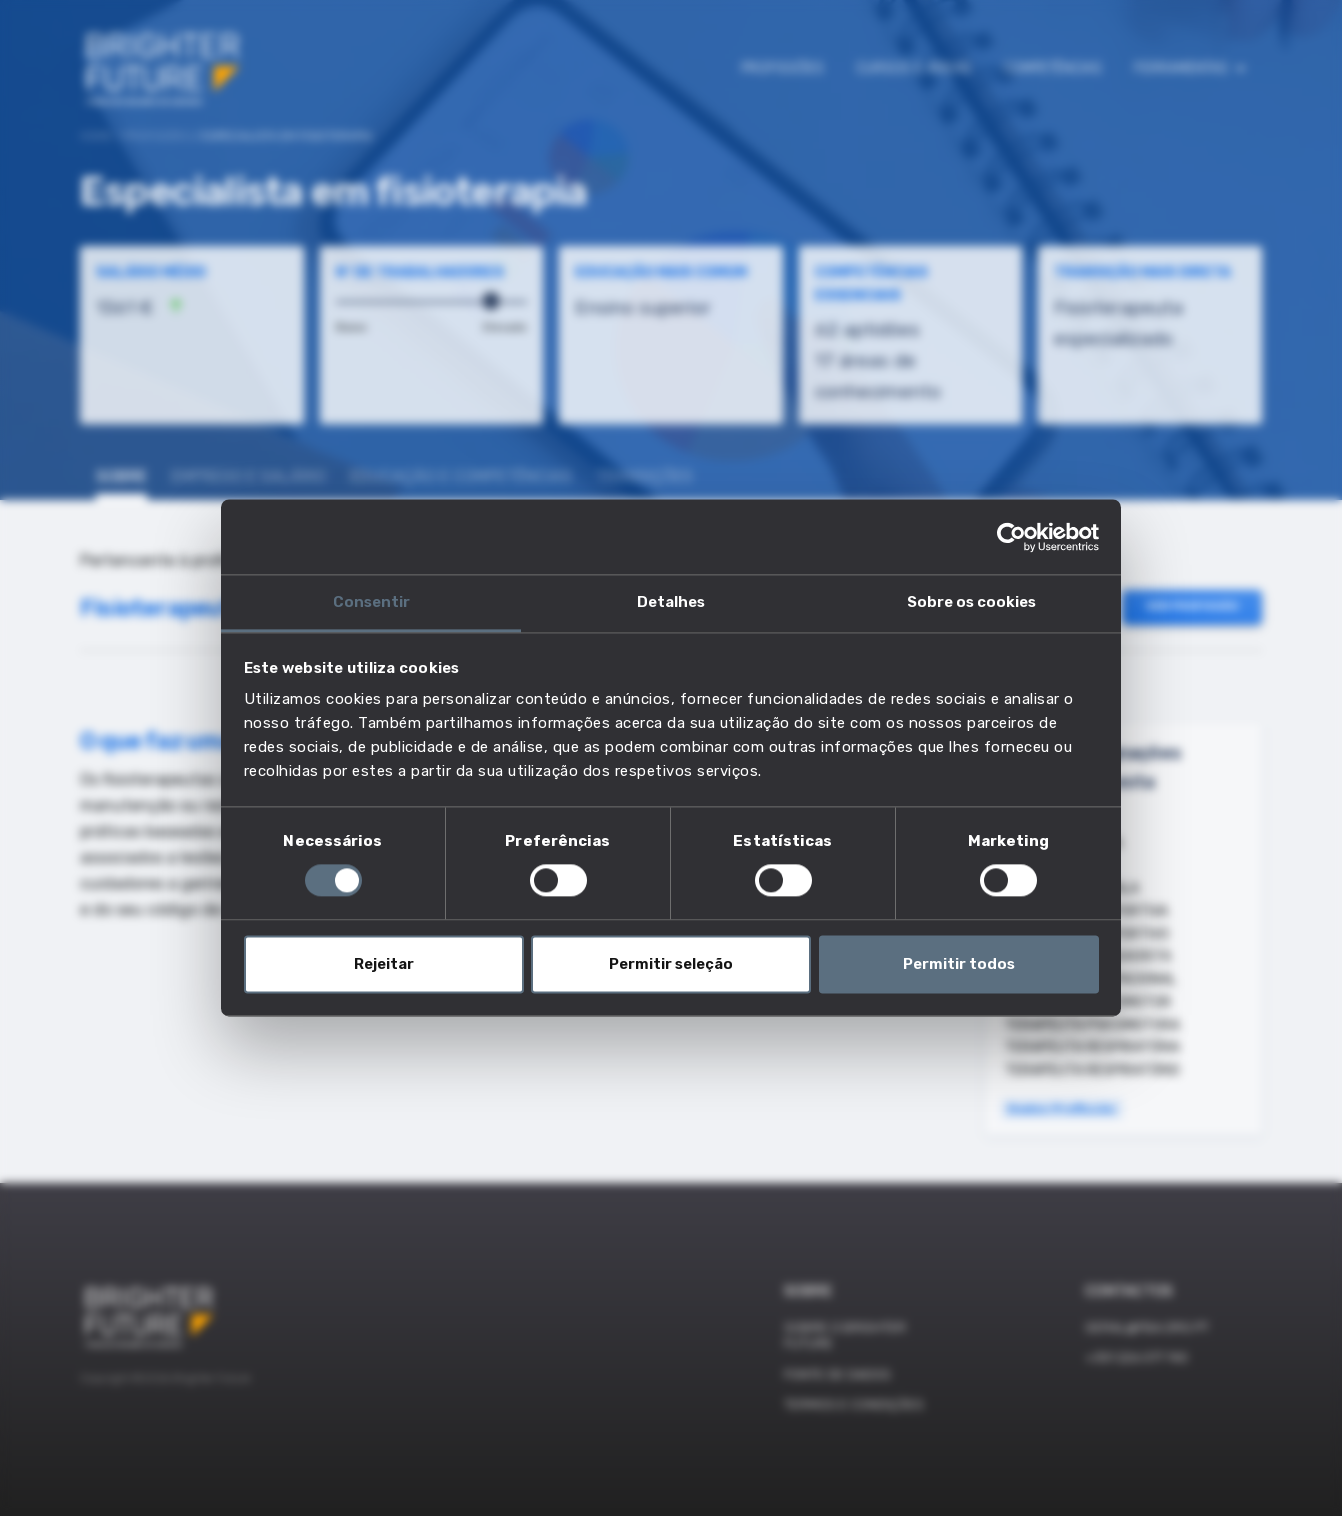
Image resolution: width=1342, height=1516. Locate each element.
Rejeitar (384, 964)
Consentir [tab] (371, 602)
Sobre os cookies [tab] (971, 602)
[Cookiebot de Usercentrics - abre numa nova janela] (1011, 537)
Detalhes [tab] (671, 602)
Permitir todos (959, 964)
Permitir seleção (671, 964)
